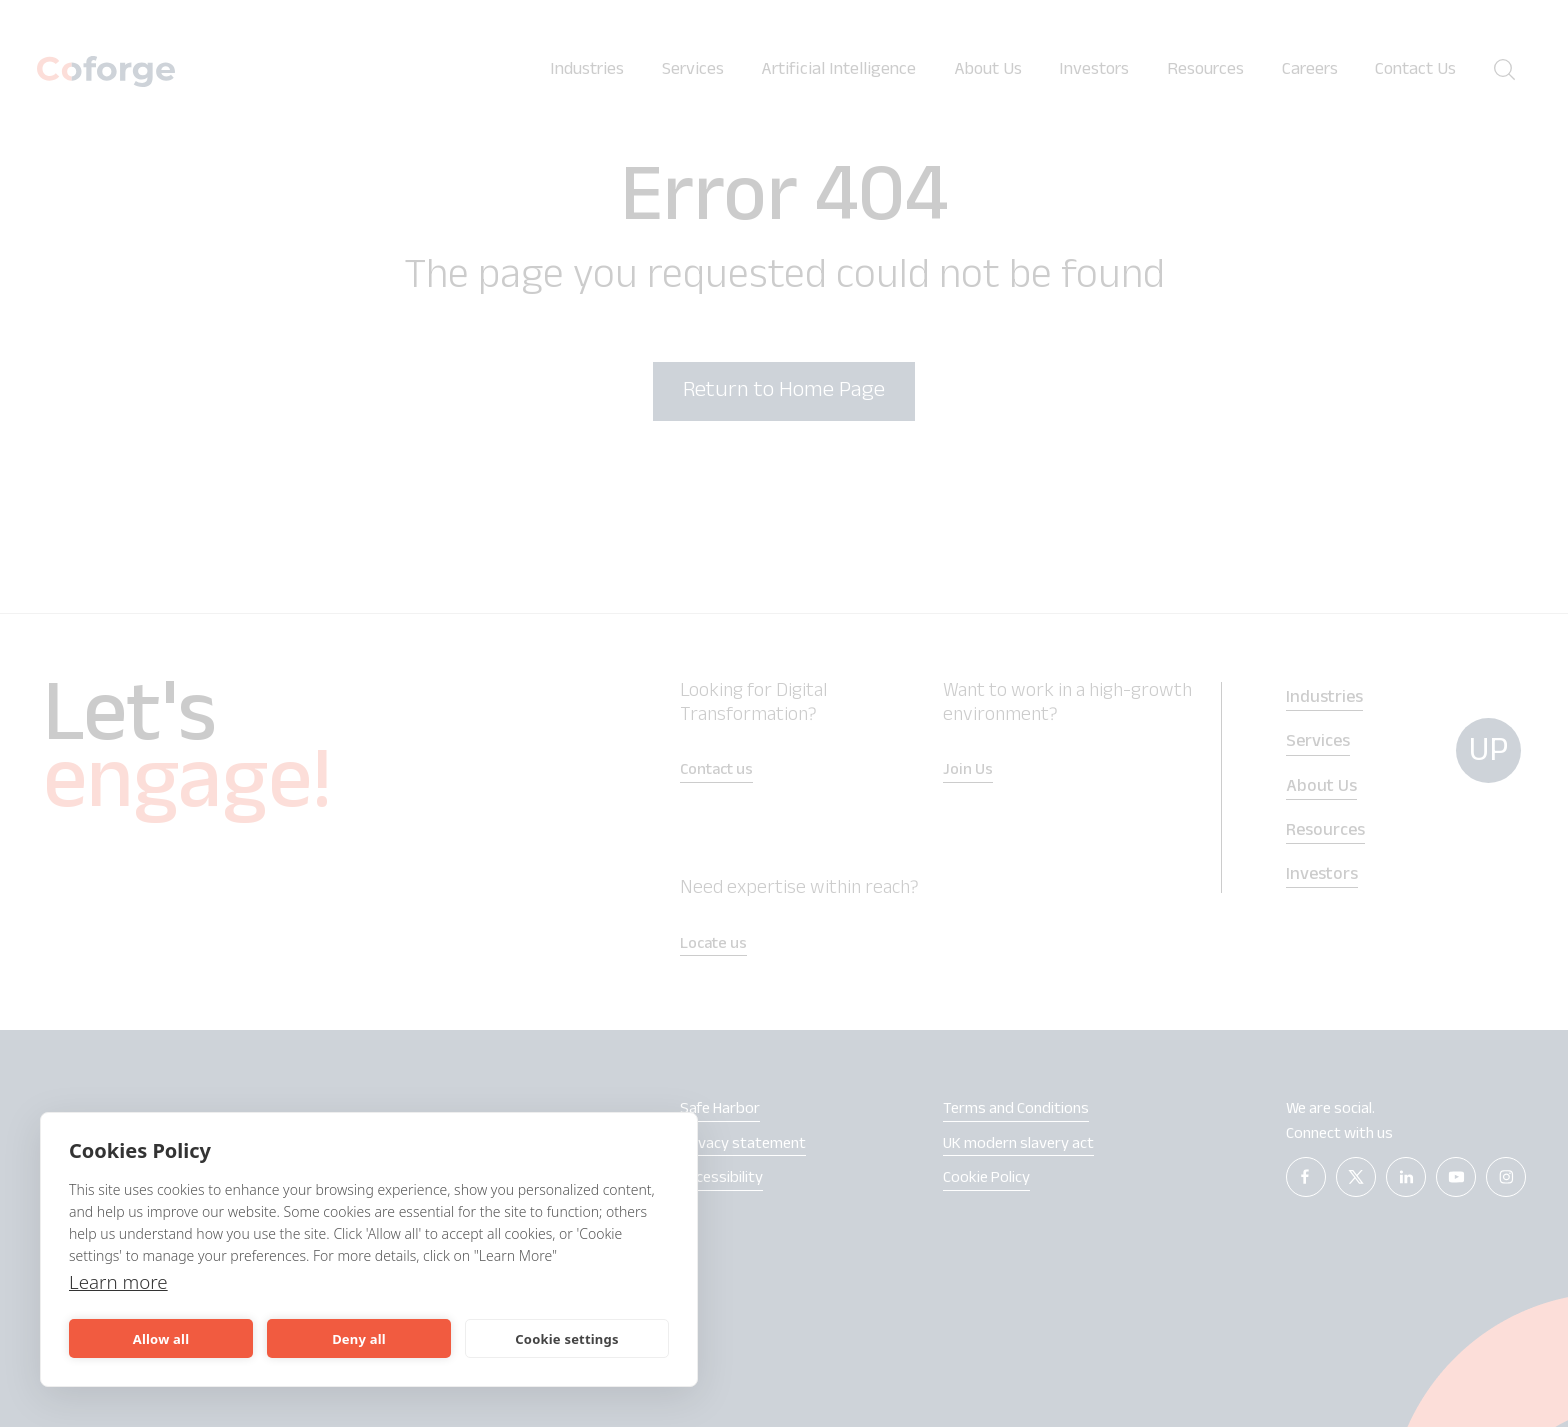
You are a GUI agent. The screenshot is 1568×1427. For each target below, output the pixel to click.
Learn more (121, 1281)
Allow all (161, 1339)
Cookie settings (566, 1339)
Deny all (359, 1339)
